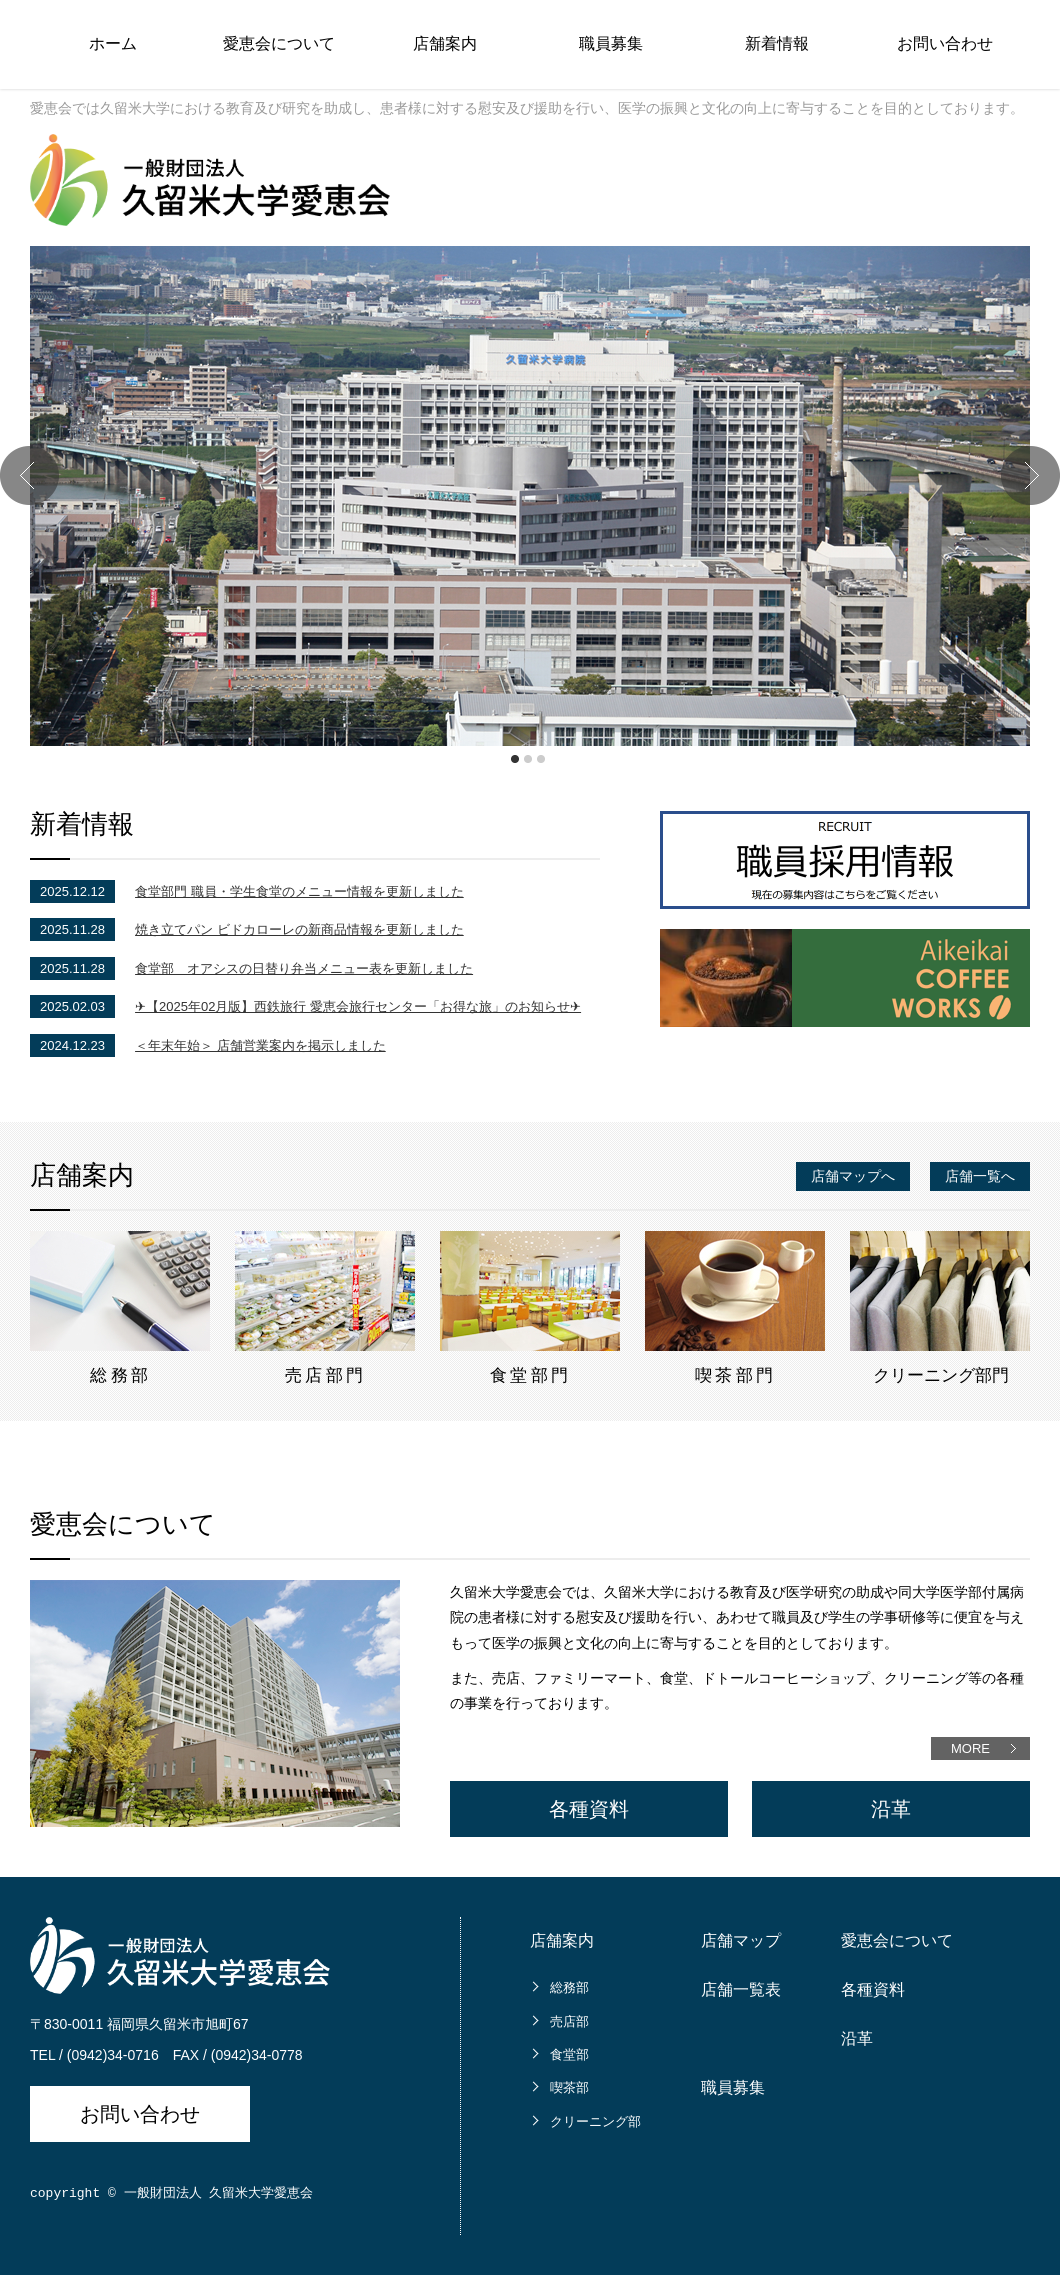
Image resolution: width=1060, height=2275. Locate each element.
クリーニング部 (595, 2121)
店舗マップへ (853, 1176)
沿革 (891, 1809)
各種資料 (589, 1809)
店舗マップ (741, 1940)
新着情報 (777, 43)
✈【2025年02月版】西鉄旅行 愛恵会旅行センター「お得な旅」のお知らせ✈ (358, 1006)
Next (1030, 475)
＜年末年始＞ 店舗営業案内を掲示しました (260, 1045)
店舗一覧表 (741, 1989)
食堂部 (569, 2054)
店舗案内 (445, 43)
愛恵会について (279, 43)
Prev (29, 475)
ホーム (113, 43)
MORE (970, 1748)
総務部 (569, 1987)
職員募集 (611, 43)
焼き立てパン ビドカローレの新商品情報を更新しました (299, 929)
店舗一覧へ (980, 1176)
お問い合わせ (945, 43)
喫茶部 (569, 2087)
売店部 (569, 2021)
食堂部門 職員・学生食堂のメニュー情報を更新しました (299, 891)
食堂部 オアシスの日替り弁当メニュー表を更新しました (304, 968)
